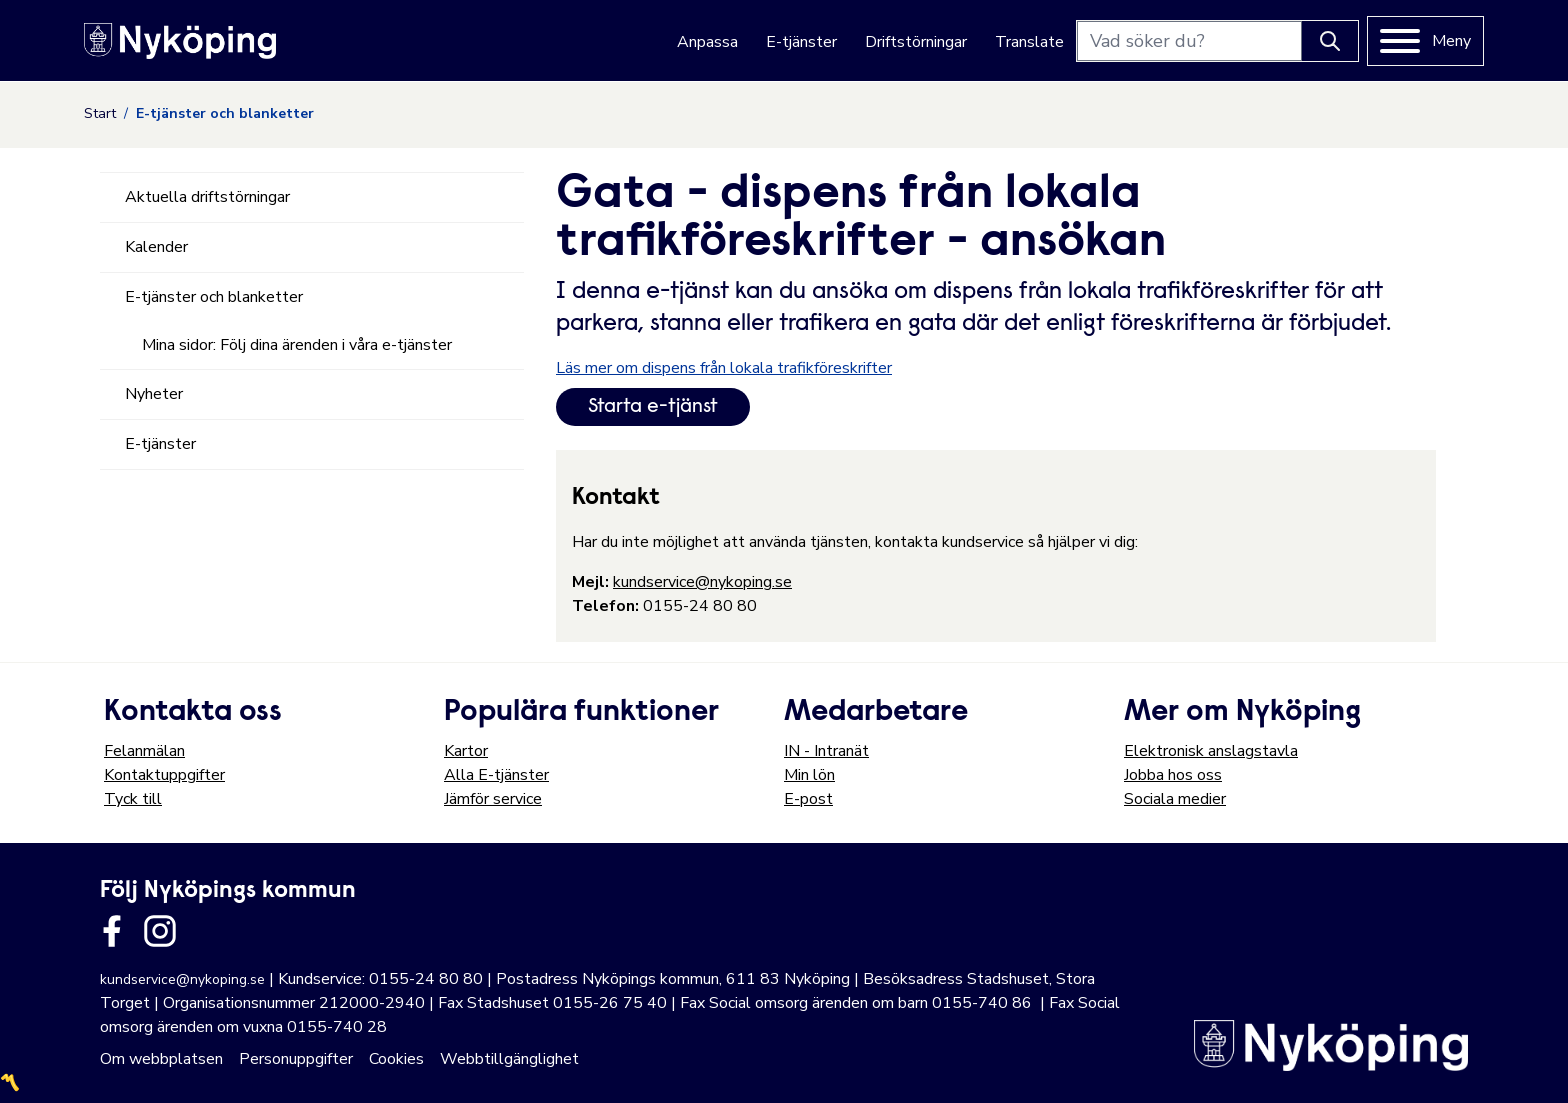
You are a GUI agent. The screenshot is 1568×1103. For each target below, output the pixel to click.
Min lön (809, 775)
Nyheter (154, 394)
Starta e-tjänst (653, 407)
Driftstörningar (916, 42)
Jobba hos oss (1173, 775)
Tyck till (133, 799)
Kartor (466, 751)
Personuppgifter (296, 1059)
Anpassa (707, 42)
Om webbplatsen (161, 1059)
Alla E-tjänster (496, 775)
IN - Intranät (826, 751)
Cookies (396, 1059)
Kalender (156, 247)
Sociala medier (1175, 799)
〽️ (10, 1083)
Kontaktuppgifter (164, 775)
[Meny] (1425, 41)
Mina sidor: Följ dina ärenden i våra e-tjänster (297, 345)
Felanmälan (144, 751)
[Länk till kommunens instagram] (160, 931)
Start (100, 113)
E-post (808, 799)
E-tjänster (801, 42)
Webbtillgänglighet (509, 1059)
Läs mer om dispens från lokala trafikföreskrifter (724, 368)
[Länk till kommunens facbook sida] (112, 931)
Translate (1029, 42)
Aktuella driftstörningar (207, 197)
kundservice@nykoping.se (702, 582)
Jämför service (493, 799)
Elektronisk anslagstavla (1211, 751)
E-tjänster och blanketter (214, 297)
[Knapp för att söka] (1330, 41)
